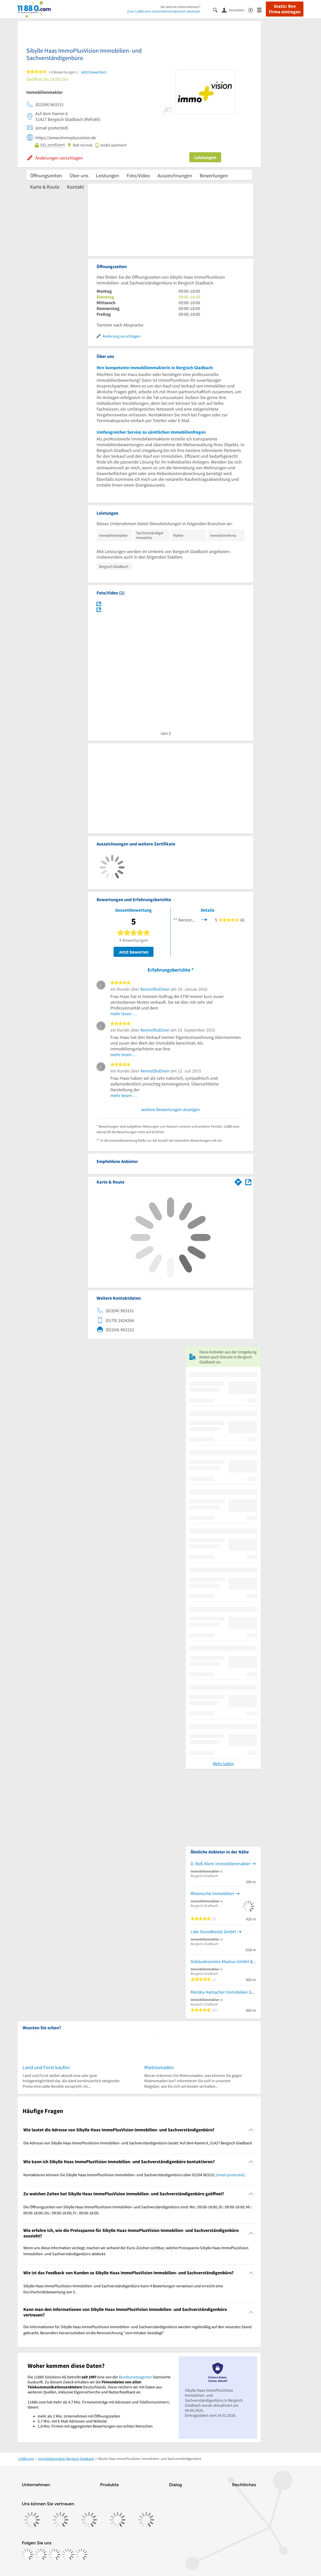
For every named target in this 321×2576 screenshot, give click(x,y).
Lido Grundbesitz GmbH (213, 1931)
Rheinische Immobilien (212, 1893)
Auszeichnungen (174, 175)
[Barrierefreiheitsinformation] (252, 10)
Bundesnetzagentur (135, 2376)
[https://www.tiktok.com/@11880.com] (54, 2554)
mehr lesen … (123, 1014)
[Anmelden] (235, 10)
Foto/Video (138, 175)
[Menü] (261, 10)
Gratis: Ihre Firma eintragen (284, 9)
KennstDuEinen (155, 989)
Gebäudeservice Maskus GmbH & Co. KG (223, 1961)
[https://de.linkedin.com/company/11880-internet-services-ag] (67, 2554)
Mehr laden (223, 1763)
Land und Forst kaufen (46, 2067)
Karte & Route (44, 187)
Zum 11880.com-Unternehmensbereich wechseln (163, 11)
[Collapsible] (251, 2130)
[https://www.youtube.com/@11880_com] (81, 2554)
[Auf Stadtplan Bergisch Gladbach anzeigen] (248, 1182)
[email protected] (230, 2174)
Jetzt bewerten (133, 952)
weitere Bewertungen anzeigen (170, 1109)
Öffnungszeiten (46, 175)
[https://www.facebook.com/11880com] (27, 2554)
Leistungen (205, 157)
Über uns (78, 175)
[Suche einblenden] (217, 10)
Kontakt (75, 187)
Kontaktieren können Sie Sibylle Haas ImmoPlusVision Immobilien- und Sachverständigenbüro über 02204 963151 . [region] (134, 2174)
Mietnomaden (159, 2067)
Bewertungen (214, 175)
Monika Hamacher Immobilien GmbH (223, 1992)
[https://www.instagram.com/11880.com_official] (40, 2554)
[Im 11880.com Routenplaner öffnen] (238, 1181)
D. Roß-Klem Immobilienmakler (220, 1863)
